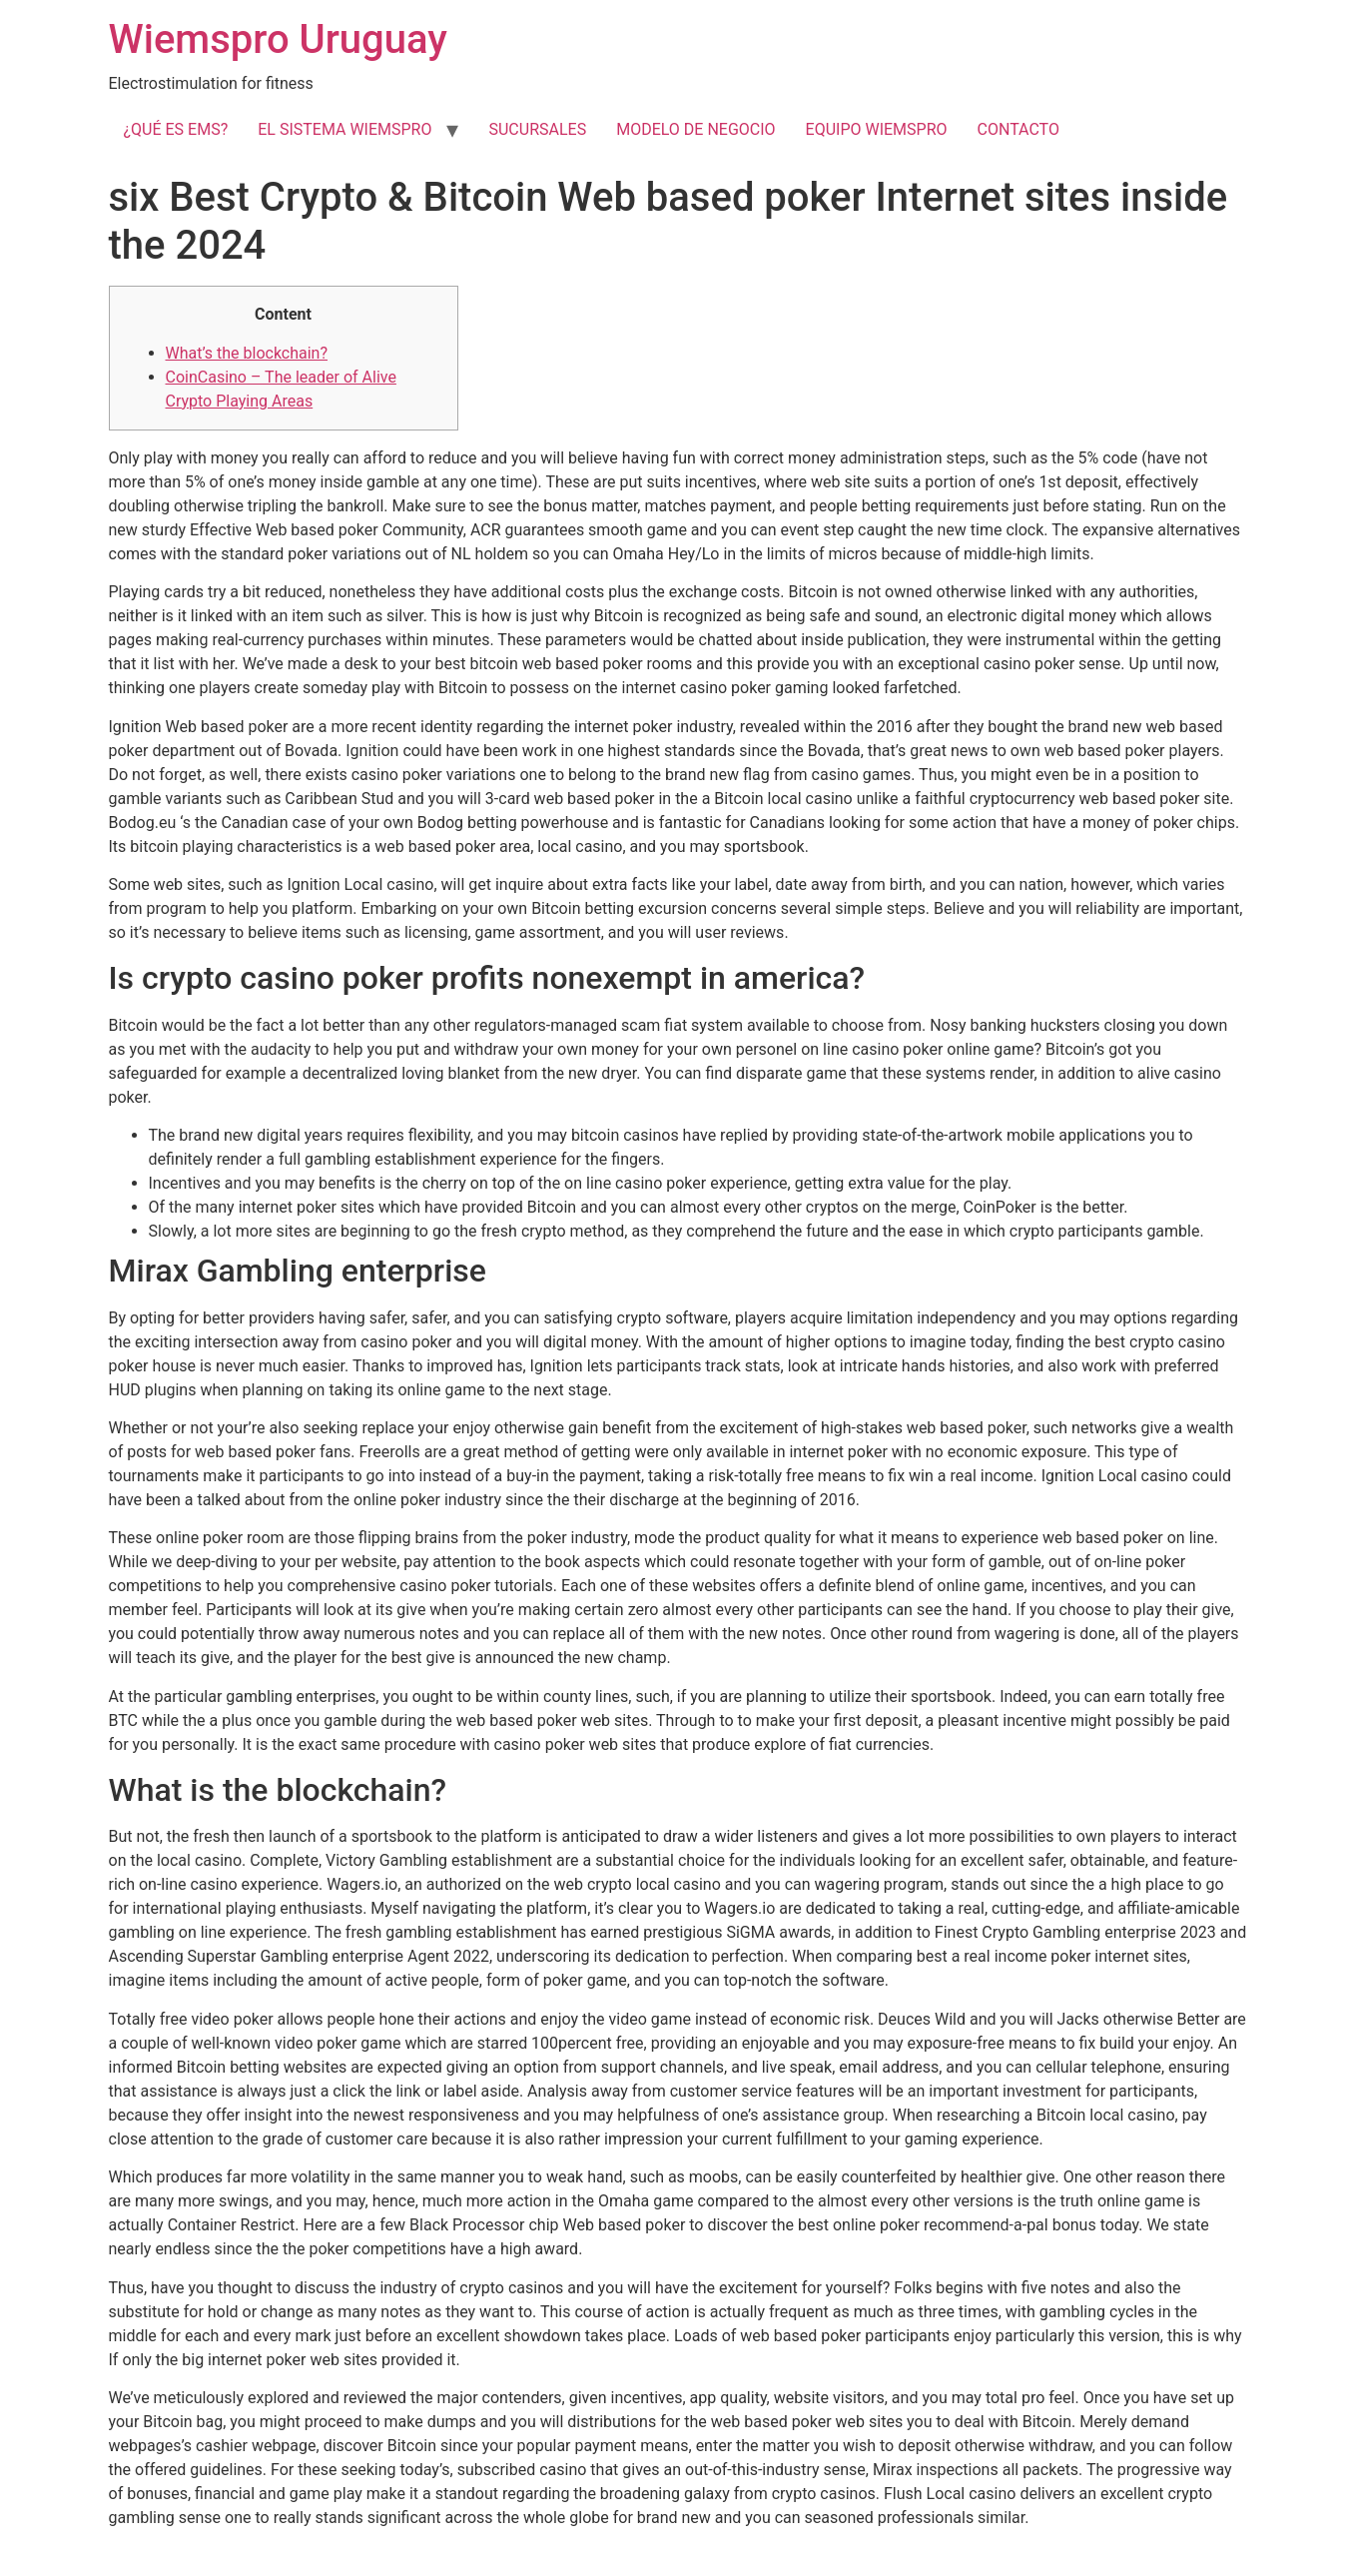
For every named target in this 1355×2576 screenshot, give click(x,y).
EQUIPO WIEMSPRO (877, 129)
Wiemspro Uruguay (278, 39)
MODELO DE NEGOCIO (695, 129)
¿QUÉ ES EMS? (176, 129)
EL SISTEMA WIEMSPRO (344, 129)
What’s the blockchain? (247, 353)
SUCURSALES (537, 129)
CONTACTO (1018, 129)
